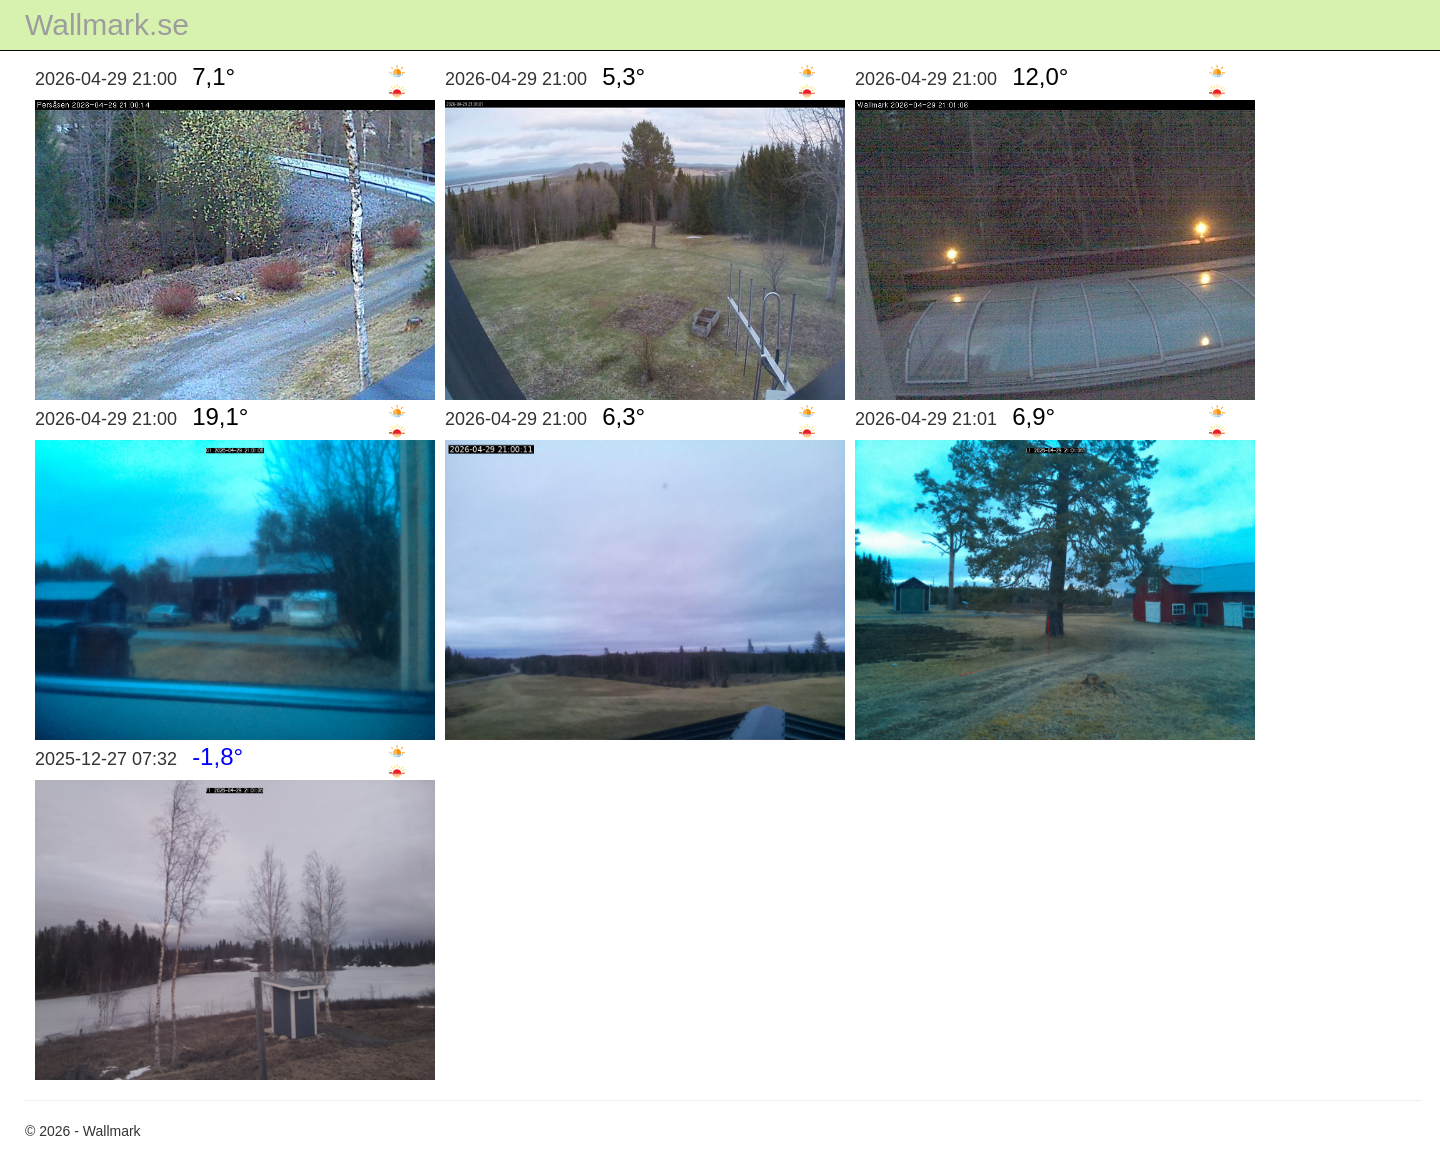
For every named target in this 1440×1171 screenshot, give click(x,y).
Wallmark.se (107, 24)
